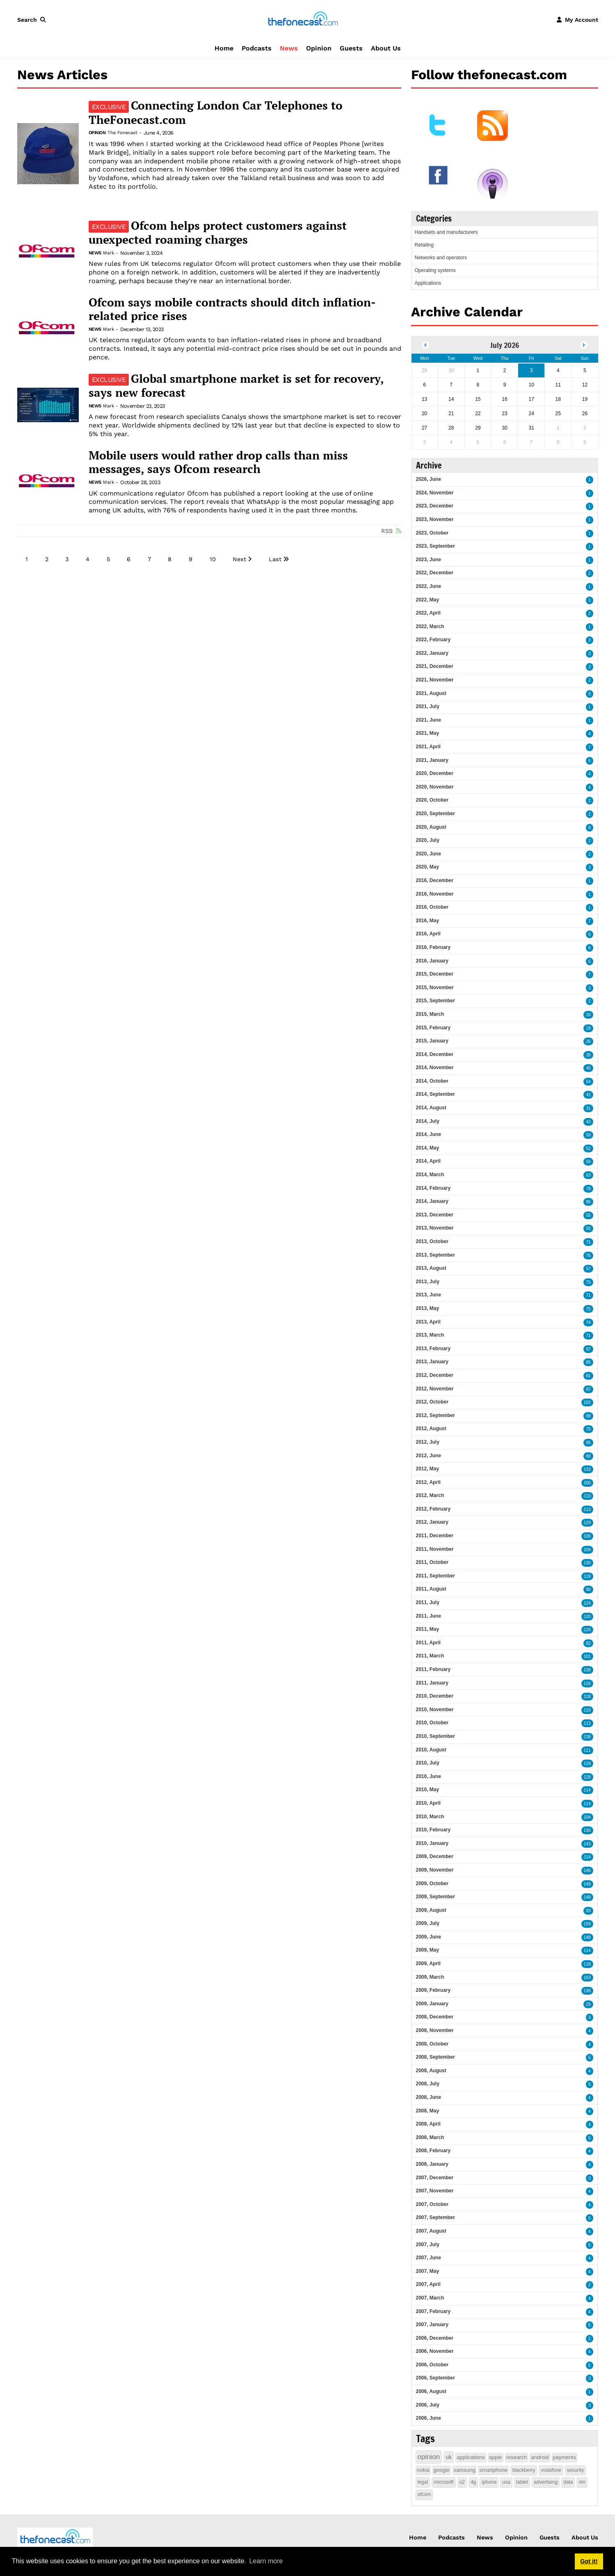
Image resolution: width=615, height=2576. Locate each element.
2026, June (428, 479)
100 (587, 1483)
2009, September (435, 1896)
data (568, 2482)
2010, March (430, 1816)
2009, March (430, 1977)
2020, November (435, 787)
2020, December (434, 773)
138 (587, 1670)
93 (588, 1911)
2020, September (435, 813)
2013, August (431, 1268)
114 (587, 1790)
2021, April (428, 747)
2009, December (434, 1856)
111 (587, 1750)
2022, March (430, 626)
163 (587, 1977)
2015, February (433, 1028)
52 (588, 1148)
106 (587, 1536)
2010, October (432, 1723)
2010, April (428, 1803)
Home (224, 48)
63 (588, 1175)
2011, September (435, 1576)
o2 (462, 2482)
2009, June (428, 1937)
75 (588, 1282)
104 (587, 1817)
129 (587, 1522)
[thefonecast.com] (303, 19)
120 (587, 1616)
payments (564, 2457)
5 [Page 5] (108, 559)
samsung (465, 2470)
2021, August (431, 693)
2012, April (428, 1482)
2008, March (430, 2137)
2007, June (428, 2258)
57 (588, 1268)
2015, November (435, 987)
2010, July (427, 1763)
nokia (423, 2470)
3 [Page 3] (67, 559)
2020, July (427, 840)
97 (588, 1349)
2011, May (427, 1629)
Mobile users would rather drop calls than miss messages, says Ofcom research (218, 462)
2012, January (432, 1522)
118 (587, 1696)
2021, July (427, 706)
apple (495, 2457)
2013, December (434, 1215)
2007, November (435, 2191)
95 (588, 1362)
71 (588, 1242)
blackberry (523, 2470)
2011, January (432, 1683)
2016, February (433, 947)
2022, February (433, 639)
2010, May (427, 1789)
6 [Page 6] (128, 559)
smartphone (493, 2470)
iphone (489, 2482)
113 (587, 1509)
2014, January (432, 1201)
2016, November (435, 894)
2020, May (427, 867)
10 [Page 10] (213, 559)
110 (587, 1496)
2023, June (428, 559)
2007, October (432, 2204)
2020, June (428, 854)
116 (587, 1683)
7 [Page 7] (149, 559)
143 (587, 1844)
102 (587, 1402)
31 (588, 1108)
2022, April (428, 613)
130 (587, 1563)
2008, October (432, 2044)
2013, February (433, 1348)
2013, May (427, 1308)
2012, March (430, 1495)
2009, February (433, 1990)
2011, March (430, 1656)
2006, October (432, 2365)
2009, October (432, 1883)
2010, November (435, 1709)
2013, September (435, 1255)
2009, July (427, 1923)
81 (588, 1376)
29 (588, 2004)
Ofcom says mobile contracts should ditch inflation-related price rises (232, 309)
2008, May (427, 2111)
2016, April (428, 934)
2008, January (432, 2164)
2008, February (433, 2150)
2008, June (428, 2097)
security (575, 2470)
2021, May (427, 733)
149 (587, 1884)
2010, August (431, 1750)
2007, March (430, 2298)
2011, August (431, 1589)
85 (588, 1202)
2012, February (433, 1509)
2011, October (432, 1562)
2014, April (428, 1161)
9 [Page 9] (190, 559)
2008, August (431, 2070)
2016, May (427, 920)
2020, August (431, 827)
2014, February (433, 1188)
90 (588, 1589)
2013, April (428, 1322)
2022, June (428, 586)
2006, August (431, 2391)
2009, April (428, 1963)
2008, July (427, 2084)
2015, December (434, 974)
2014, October (432, 1081)
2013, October (432, 1241)
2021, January (432, 760)
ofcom (424, 2494)
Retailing (424, 245)
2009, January (432, 2004)
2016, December (434, 880)
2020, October (432, 800)
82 (588, 1643)
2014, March (430, 1174)
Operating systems (435, 270)
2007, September (435, 2217)
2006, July (427, 2405)
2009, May (427, 1950)
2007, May (427, 2271)
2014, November (435, 1067)
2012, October (432, 1402)
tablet (522, 2482)
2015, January (432, 1041)
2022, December (434, 573)
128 (587, 1777)
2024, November (435, 493)
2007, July (427, 2244)
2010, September (435, 1736)
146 (587, 1870)
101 (587, 1656)
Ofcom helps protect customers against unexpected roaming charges (218, 233)
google (442, 2470)
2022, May (427, 600)
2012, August (431, 1428)
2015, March (430, 1014)
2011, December (434, 1535)
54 (588, 1081)
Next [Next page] (239, 559)
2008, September (435, 2057)
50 (588, 1135)
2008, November (435, 2030)
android (540, 2457)
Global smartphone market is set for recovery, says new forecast (236, 386)
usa (506, 2482)
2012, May (427, 1469)
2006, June (428, 2418)
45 (588, 1068)
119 (587, 1576)
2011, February (433, 1669)
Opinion (319, 48)
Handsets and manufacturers (446, 232)
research (516, 2457)
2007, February (433, 2311)
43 (588, 1122)
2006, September (435, 2378)
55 (588, 1161)
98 (588, 1416)
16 (588, 1015)
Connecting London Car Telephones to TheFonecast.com (216, 112)
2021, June (428, 720)
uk (449, 2457)
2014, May (427, 1148)
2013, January (432, 1362)
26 (588, 1041)
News (289, 48)
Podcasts (257, 48)
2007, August (431, 2231)
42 (588, 1095)
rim (581, 2482)
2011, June (428, 1616)
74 (588, 1322)
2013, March (430, 1335)
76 (588, 1255)
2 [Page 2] (46, 559)
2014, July (427, 1121)
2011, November (435, 1549)
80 (588, 1456)
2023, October (432, 533)
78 (588, 1188)
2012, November (435, 1389)
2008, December (434, 2017)
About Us (386, 48)
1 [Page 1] (26, 559)
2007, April (428, 2284)
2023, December (434, 506)
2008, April (428, 2124)
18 (588, 1028)
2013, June (428, 1295)
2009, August (431, 1910)
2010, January (432, 1843)
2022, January (432, 653)
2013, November (435, 1228)
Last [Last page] (275, 559)
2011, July (427, 1602)
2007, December (434, 2178)
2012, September (435, 1415)
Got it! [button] (588, 2561)
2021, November (435, 680)
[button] (33, 19)
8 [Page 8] (169, 559)
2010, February (433, 1830)
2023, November (435, 519)
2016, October (432, 907)
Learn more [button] (266, 2561)
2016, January (432, 961)
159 (587, 1924)
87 (588, 1389)
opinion (429, 2457)
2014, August (431, 1108)
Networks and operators (441, 258)
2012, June (428, 1455)
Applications (428, 283)
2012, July (427, 1442)
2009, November (435, 1870)
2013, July (427, 1282)
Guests (351, 48)
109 (587, 1549)
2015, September (435, 1000)
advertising (546, 2482)
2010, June (428, 1776)
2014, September (435, 1094)
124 (587, 1603)
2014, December (434, 1054)
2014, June (428, 1134)
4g (473, 2482)
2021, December (434, 666)
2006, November (435, 2351)
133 (587, 1469)
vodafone (551, 2470)
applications (471, 2457)
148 (587, 1897)
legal (423, 2482)
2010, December (434, 1696)
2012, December (434, 1375)
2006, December (434, 2338)
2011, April (428, 1643)
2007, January (432, 2324)
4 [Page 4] (87, 559)
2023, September (435, 546)
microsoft (444, 2482)
